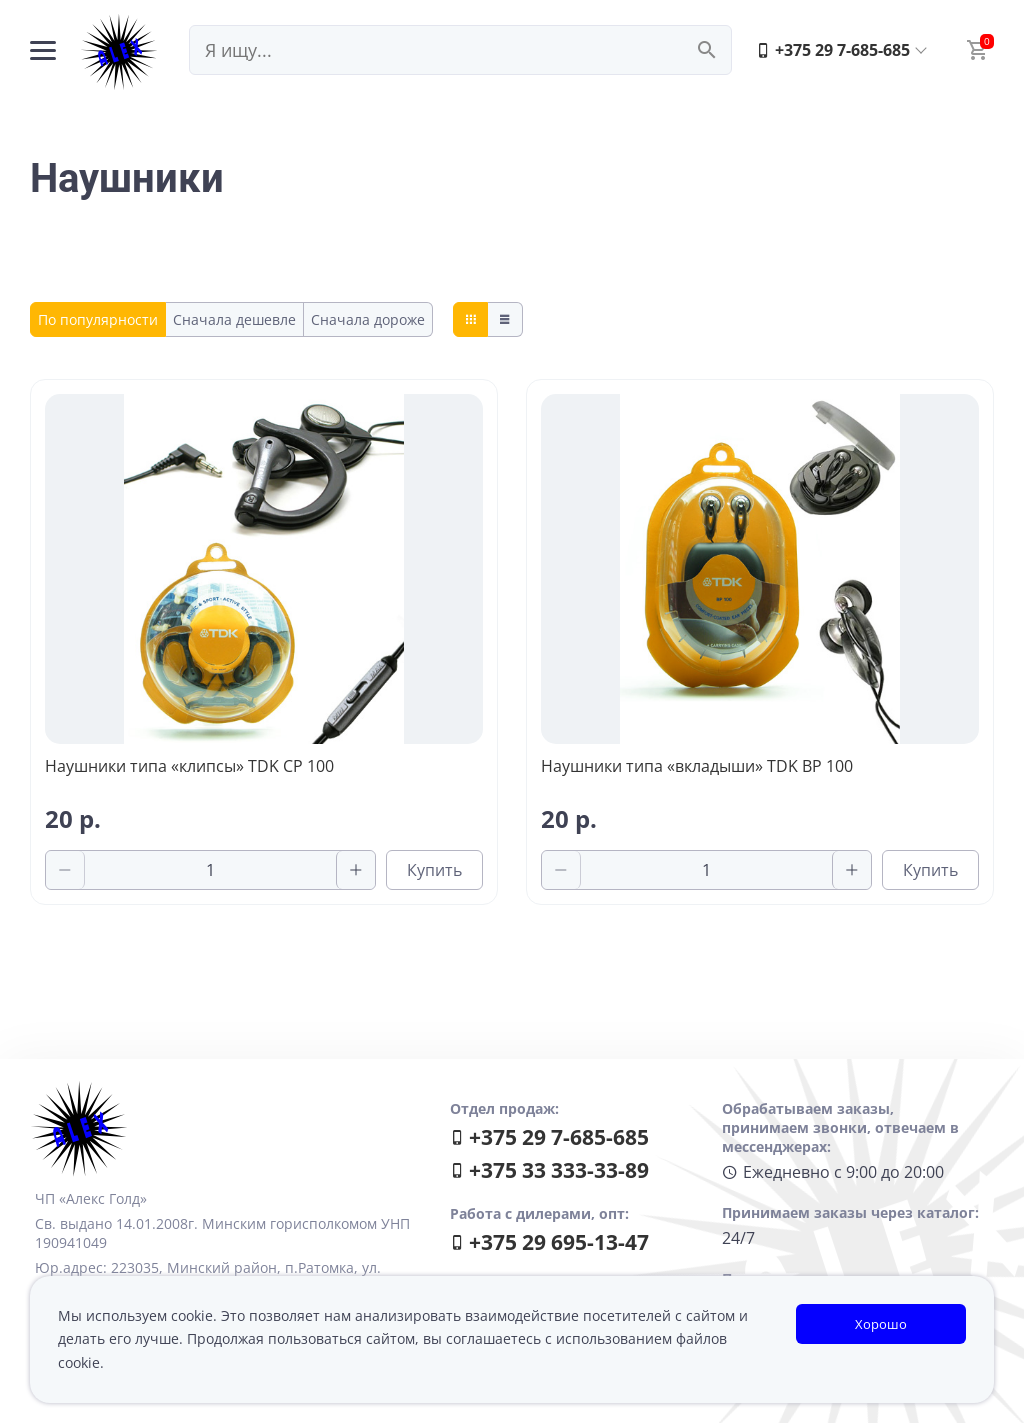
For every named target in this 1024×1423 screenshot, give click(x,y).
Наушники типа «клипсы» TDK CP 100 (189, 766)
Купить (434, 870)
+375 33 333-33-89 (549, 1170)
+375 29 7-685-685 (833, 50)
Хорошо (881, 1324)
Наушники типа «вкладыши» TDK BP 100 (697, 766)
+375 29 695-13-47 (549, 1242)
